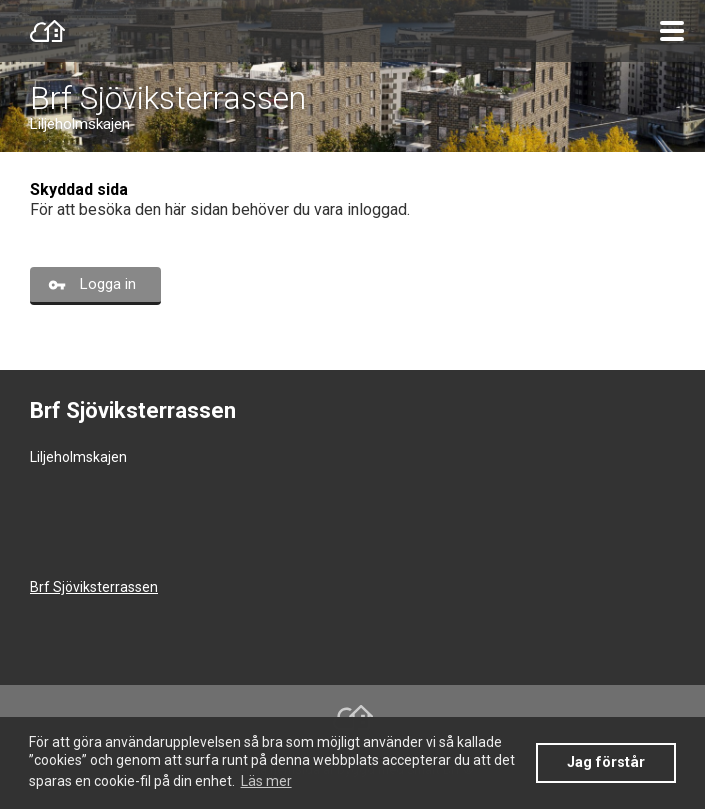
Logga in (108, 284)
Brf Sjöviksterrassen (168, 98)
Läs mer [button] (266, 781)
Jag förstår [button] (606, 762)
